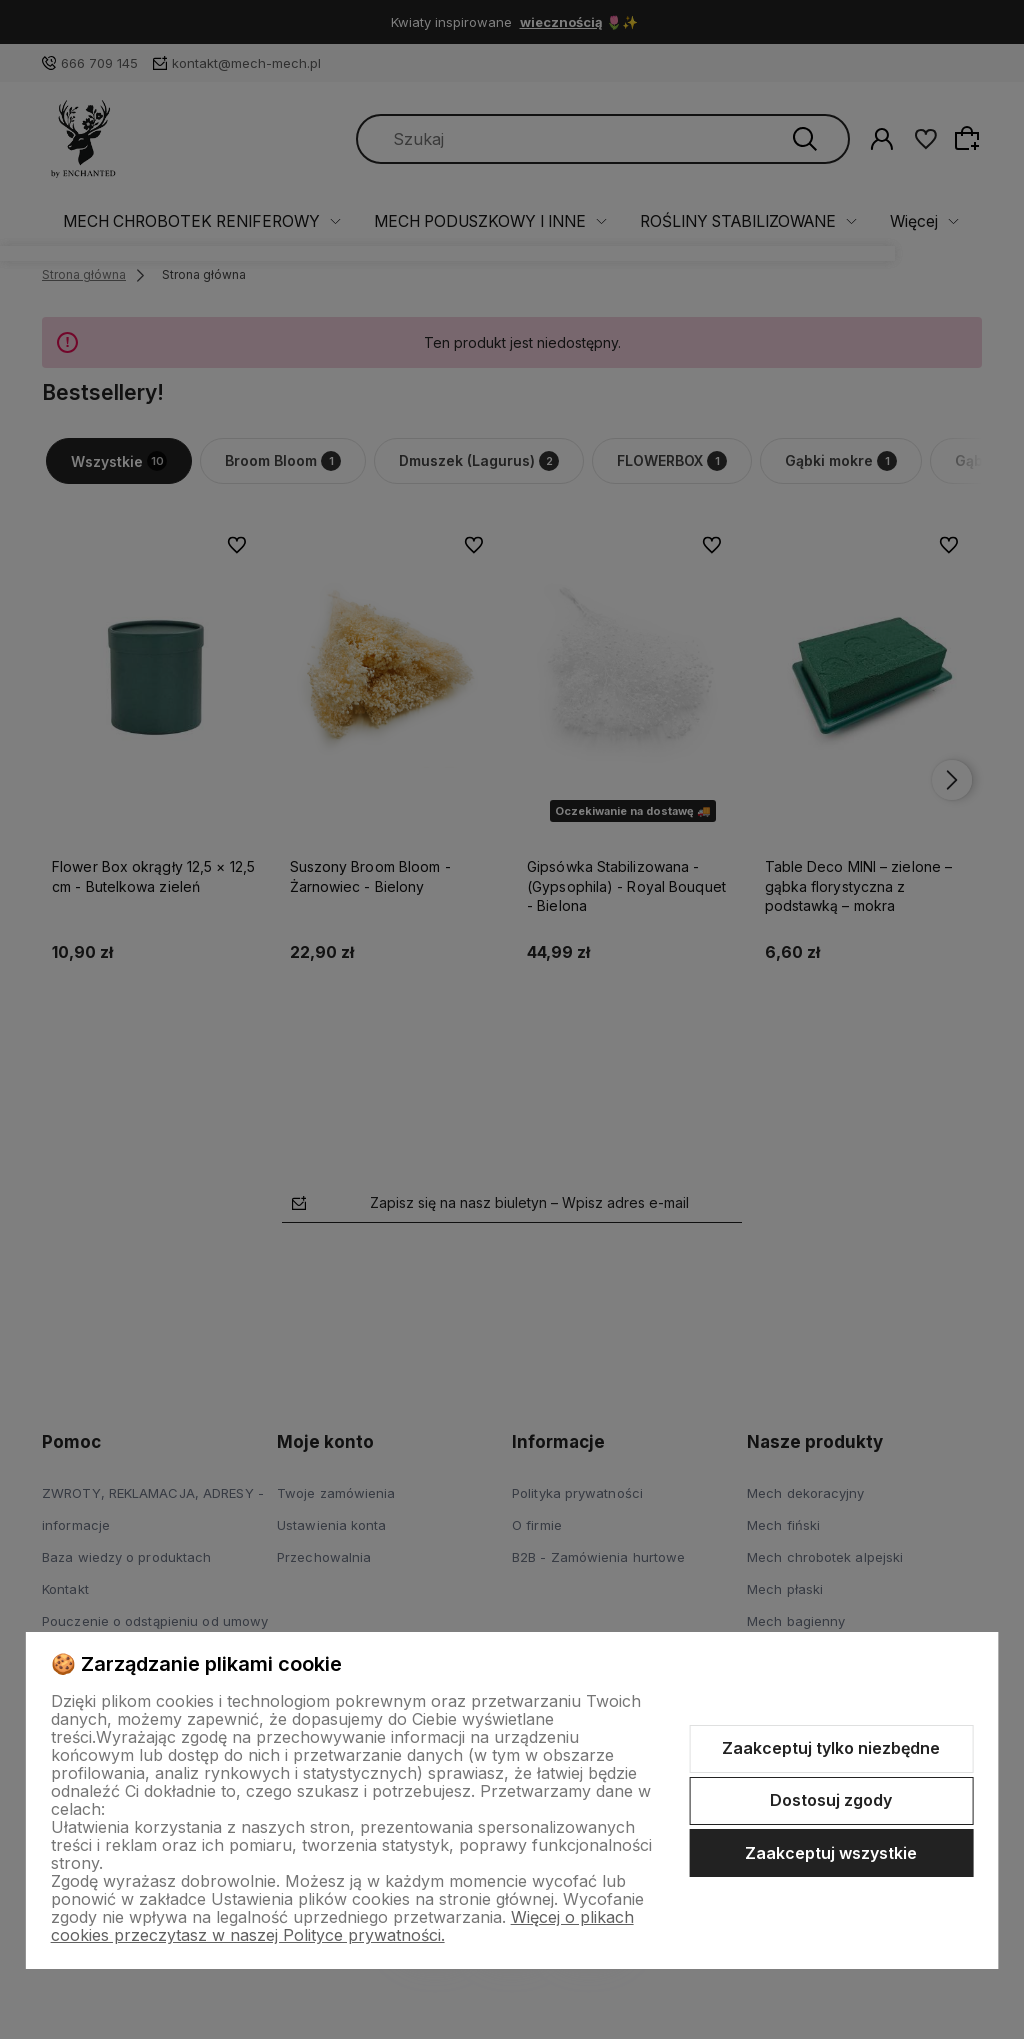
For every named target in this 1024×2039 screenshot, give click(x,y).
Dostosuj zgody (831, 1800)
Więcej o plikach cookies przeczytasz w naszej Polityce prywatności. (342, 1926)
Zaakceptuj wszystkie (831, 1853)
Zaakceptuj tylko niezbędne (831, 1748)
